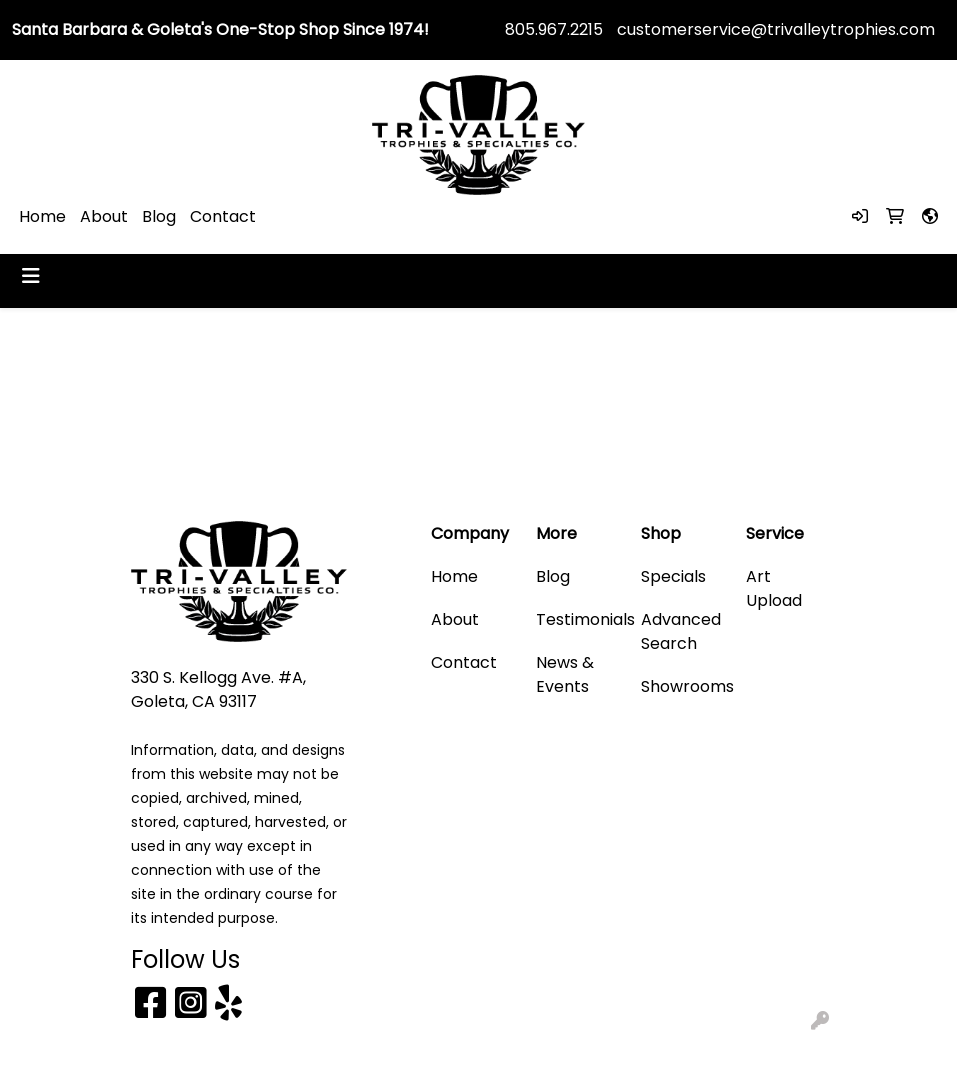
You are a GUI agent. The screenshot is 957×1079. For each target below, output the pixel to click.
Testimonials (576, 619)
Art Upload (774, 588)
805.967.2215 (554, 29)
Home (42, 216)
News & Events (565, 674)
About (104, 216)
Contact (223, 216)
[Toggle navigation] (31, 276)
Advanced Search (681, 631)
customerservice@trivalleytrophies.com (776, 29)
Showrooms (681, 686)
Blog (159, 216)
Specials (673, 576)
